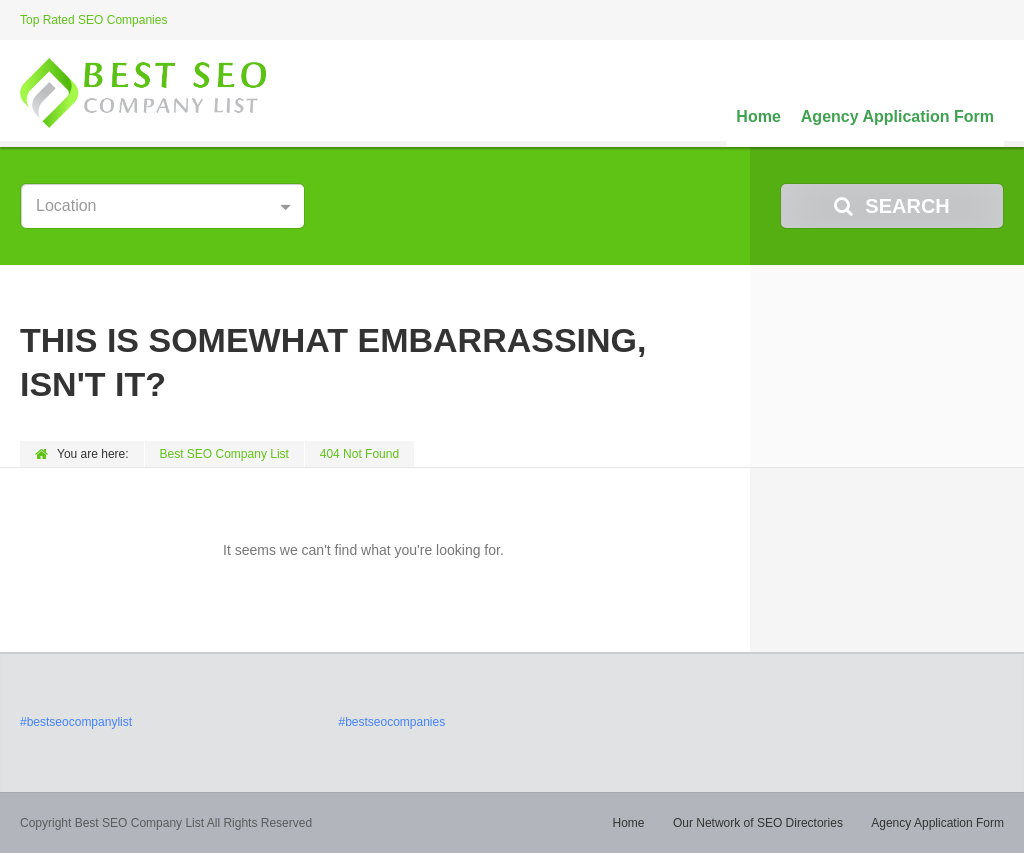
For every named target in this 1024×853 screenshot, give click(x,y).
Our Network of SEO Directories (758, 823)
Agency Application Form (897, 116)
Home (758, 116)
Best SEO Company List (224, 454)
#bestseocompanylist (76, 722)
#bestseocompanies (391, 722)
